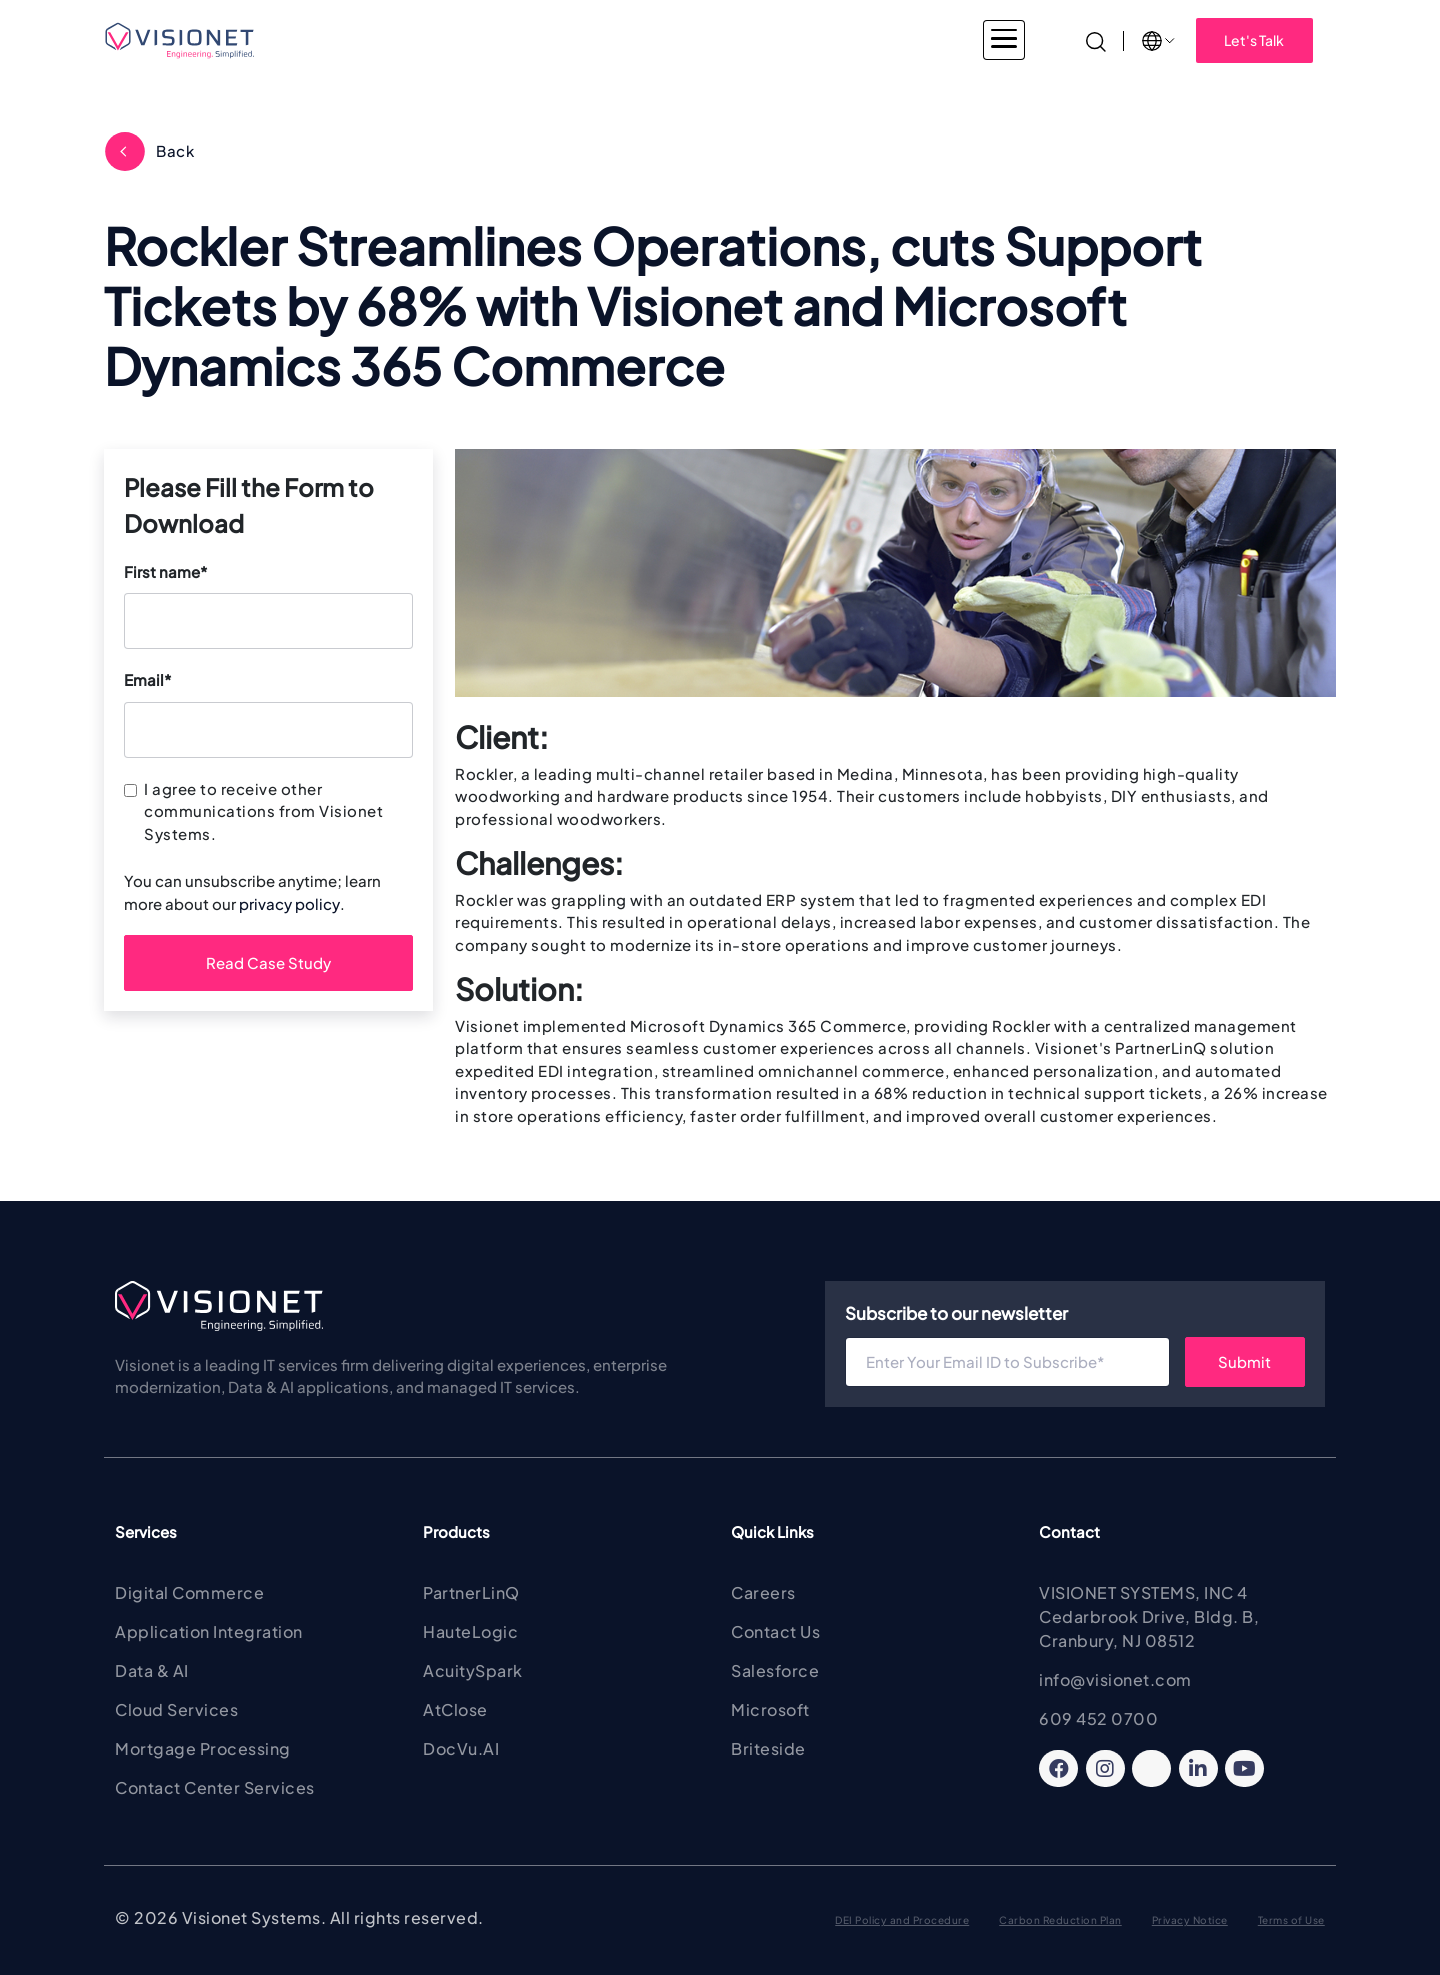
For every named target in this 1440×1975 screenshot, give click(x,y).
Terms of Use (1291, 1920)
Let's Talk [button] (1254, 40)
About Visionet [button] (855, 40)
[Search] (1096, 39)
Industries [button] (424, 40)
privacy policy (289, 903)
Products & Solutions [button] (686, 40)
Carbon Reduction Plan (1060, 1920)
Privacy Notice (1190, 1920)
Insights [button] (981, 40)
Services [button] (537, 40)
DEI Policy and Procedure (902, 1920)
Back (175, 150)
